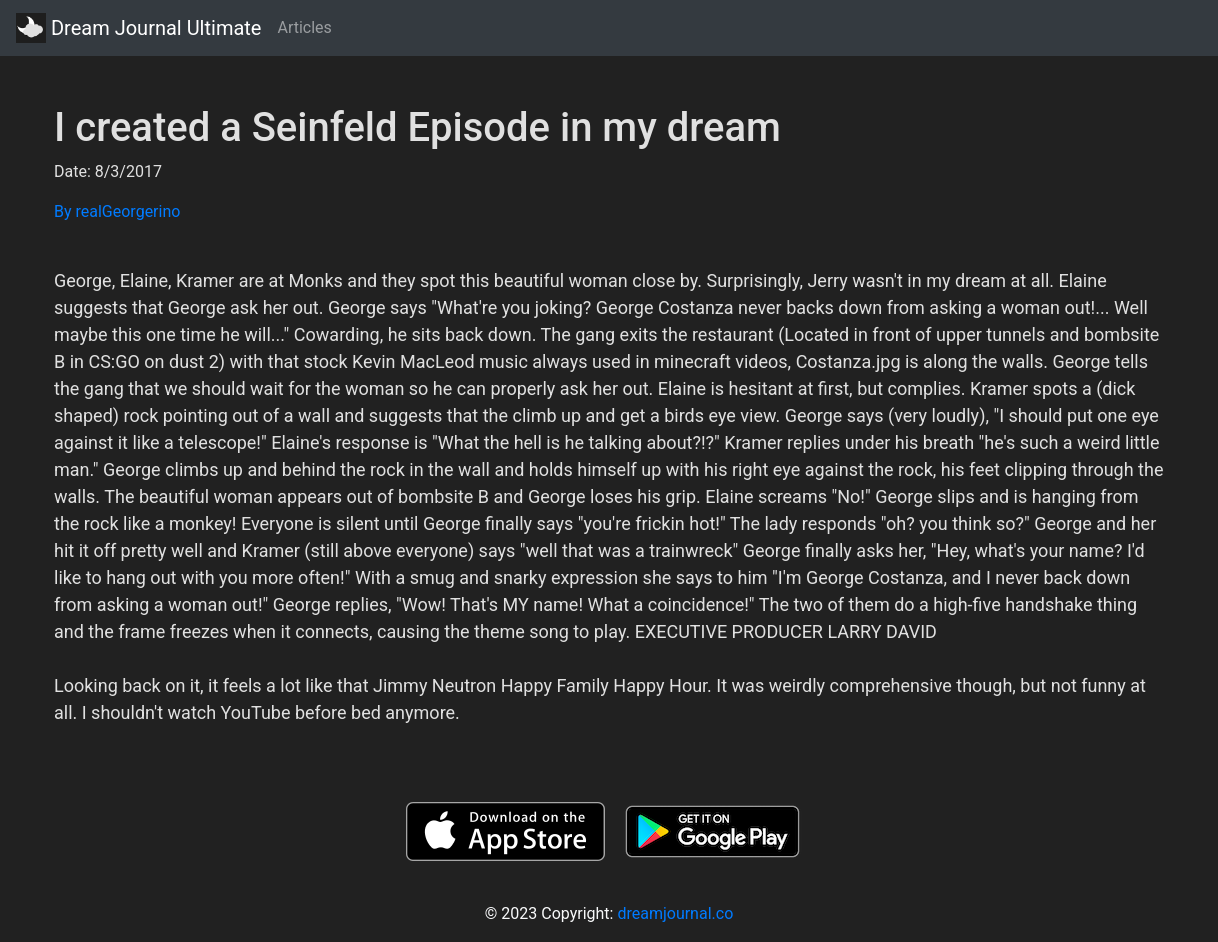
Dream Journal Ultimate (138, 28)
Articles (304, 27)
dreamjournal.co (675, 913)
